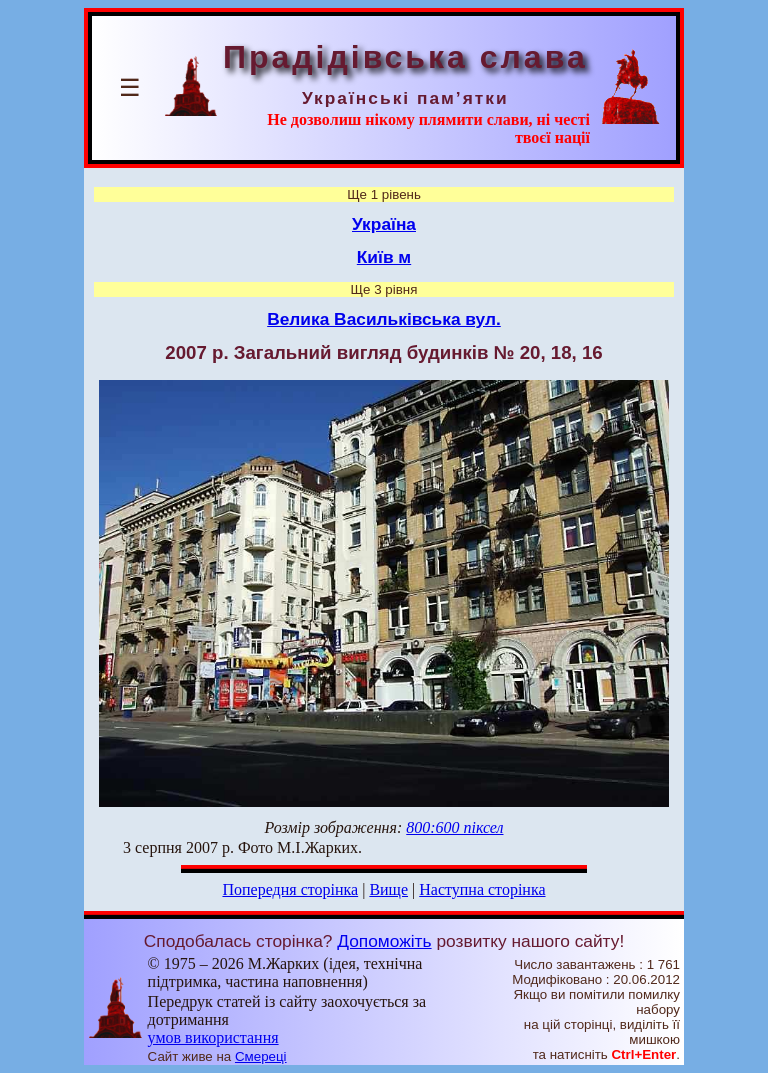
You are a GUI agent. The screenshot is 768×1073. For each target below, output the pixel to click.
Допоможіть (384, 941)
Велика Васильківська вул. (384, 319)
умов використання (213, 1037)
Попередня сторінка (290, 889)
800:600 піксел (454, 827)
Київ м (384, 257)
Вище (388, 889)
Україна (384, 224)
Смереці (261, 1056)
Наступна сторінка (482, 889)
